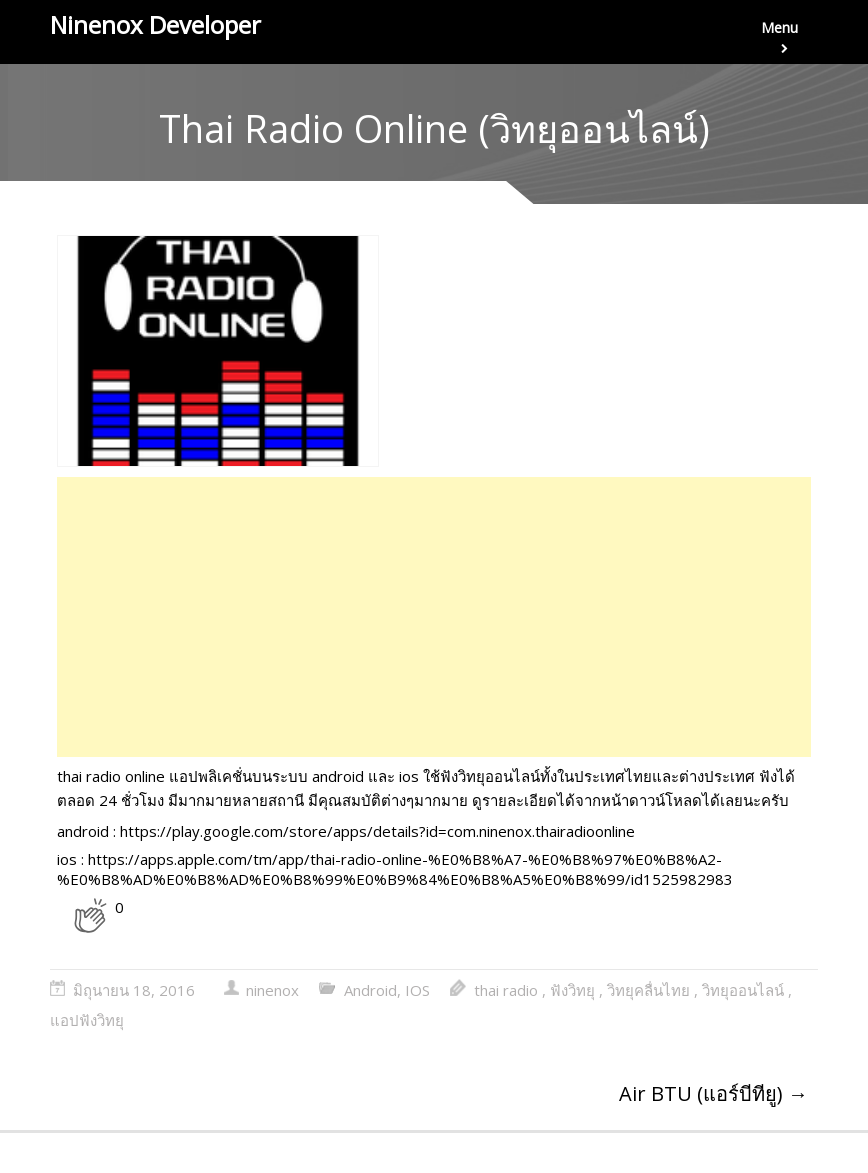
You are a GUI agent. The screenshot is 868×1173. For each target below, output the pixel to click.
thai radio (506, 990)
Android (370, 990)
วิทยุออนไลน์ (743, 990)
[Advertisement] (434, 617)
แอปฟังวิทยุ (87, 1020)
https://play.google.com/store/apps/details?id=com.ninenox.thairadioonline (377, 831)
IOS (417, 990)
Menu (779, 41)
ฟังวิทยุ (572, 990)
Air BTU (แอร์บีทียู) (713, 1093)
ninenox (272, 990)
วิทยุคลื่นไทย (648, 990)
